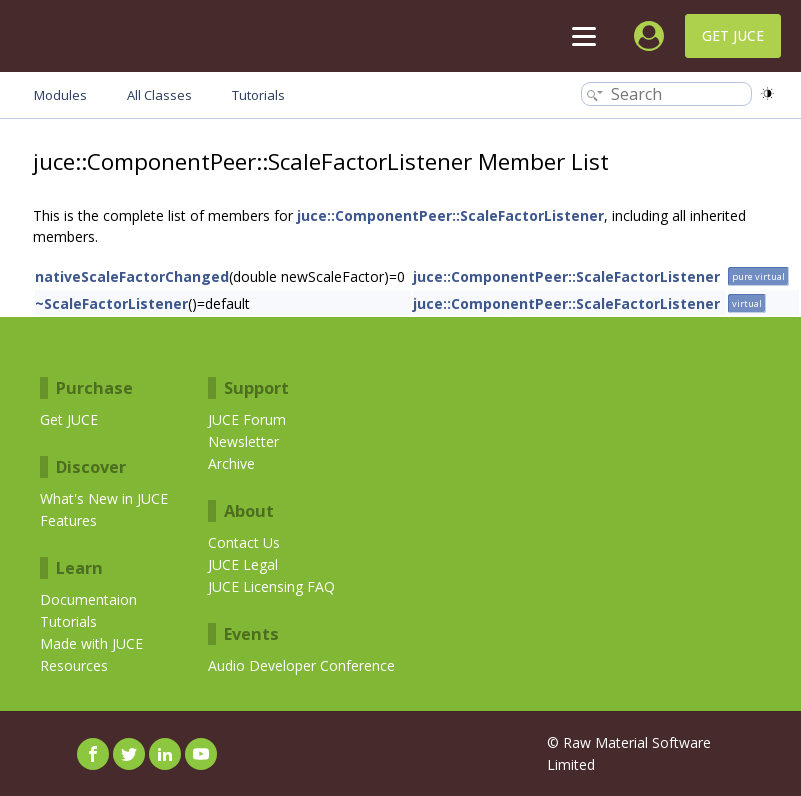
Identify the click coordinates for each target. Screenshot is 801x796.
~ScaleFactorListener (111, 303)
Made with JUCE (91, 643)
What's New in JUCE (104, 498)
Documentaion (88, 599)
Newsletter (243, 441)
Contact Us (244, 542)
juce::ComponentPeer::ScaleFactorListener (450, 215)
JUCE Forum (247, 419)
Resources (74, 665)
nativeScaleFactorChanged (132, 276)
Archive (231, 463)
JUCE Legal (243, 564)
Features (68, 520)
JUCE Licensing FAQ (271, 586)
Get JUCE (733, 35)
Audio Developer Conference (301, 665)
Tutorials (68, 621)
